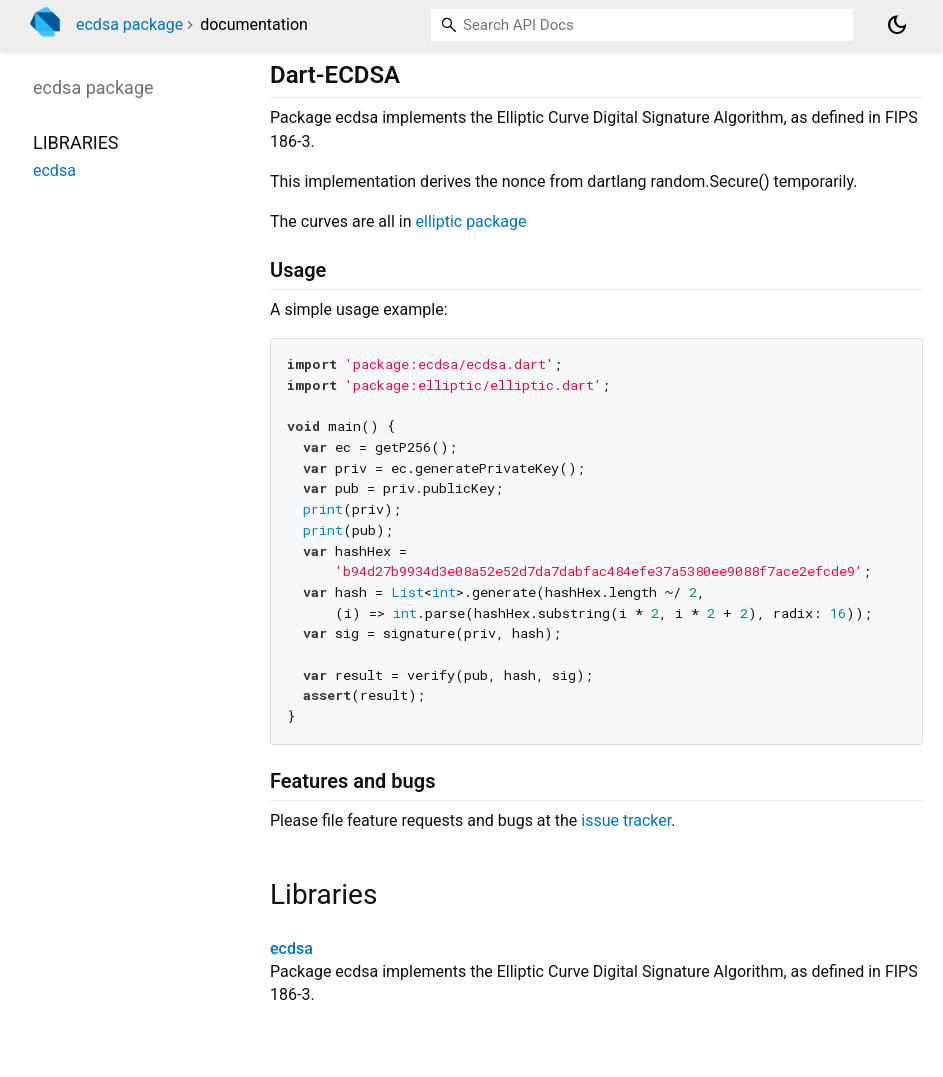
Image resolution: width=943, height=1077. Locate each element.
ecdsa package (129, 24)
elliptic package (471, 221)
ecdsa (291, 948)
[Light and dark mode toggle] (897, 25)
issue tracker (626, 820)
